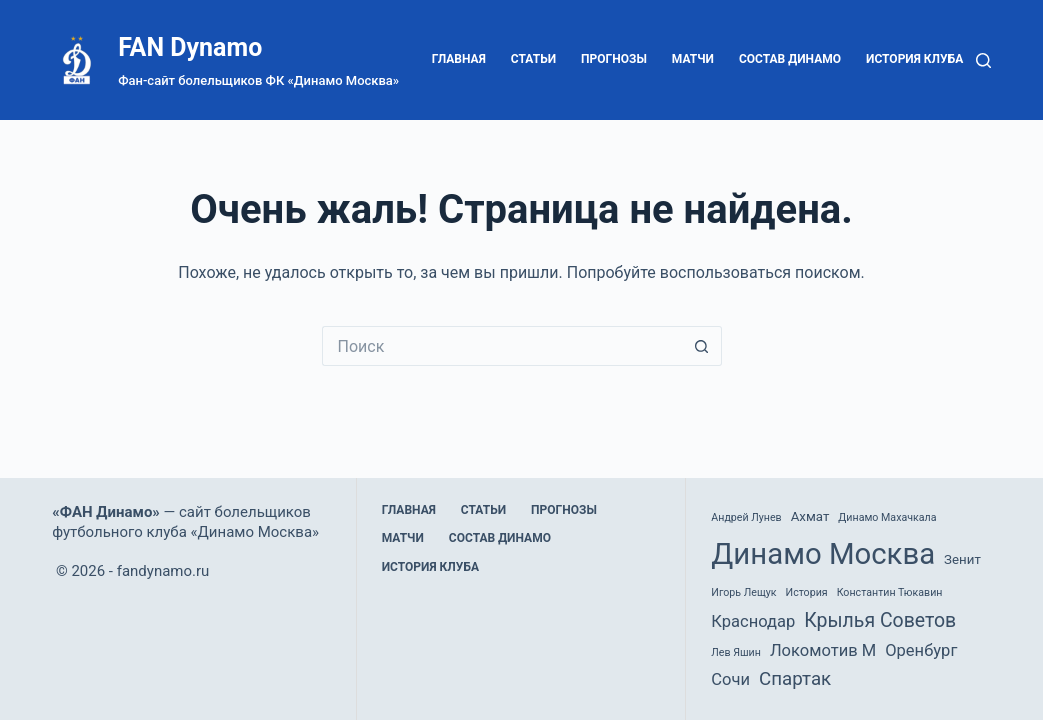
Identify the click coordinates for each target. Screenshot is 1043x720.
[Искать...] (502, 346)
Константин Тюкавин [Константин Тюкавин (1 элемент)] (890, 592)
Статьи (533, 59)
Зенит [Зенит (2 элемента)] (962, 559)
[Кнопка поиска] (702, 346)
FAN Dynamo (190, 47)
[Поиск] (983, 60)
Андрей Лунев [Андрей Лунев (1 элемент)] (746, 517)
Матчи (693, 59)
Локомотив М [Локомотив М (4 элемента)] (823, 650)
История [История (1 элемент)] (807, 592)
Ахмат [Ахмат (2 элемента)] (810, 516)
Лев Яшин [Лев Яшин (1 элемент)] (736, 652)
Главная (459, 59)
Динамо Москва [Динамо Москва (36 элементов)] (823, 554)
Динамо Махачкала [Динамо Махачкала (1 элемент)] (887, 517)
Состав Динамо (790, 59)
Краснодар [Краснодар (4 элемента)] (753, 621)
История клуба (914, 59)
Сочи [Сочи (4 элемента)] (730, 679)
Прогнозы (614, 59)
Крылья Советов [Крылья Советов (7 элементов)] (880, 620)
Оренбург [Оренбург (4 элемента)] (921, 650)
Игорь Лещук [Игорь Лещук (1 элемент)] (743, 592)
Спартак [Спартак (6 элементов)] (795, 679)
